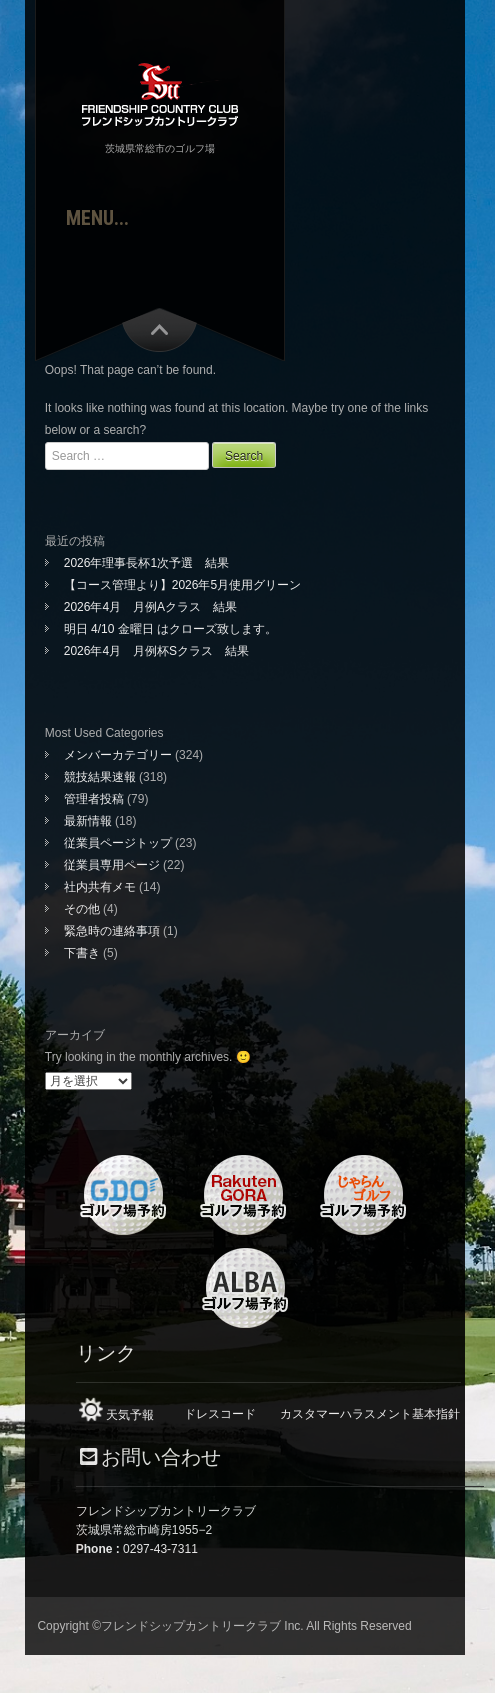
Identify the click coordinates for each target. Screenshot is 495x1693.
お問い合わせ (161, 1457)
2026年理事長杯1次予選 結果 (152, 563)
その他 (82, 909)
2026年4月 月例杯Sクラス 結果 (156, 651)
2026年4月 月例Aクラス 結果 (150, 607)
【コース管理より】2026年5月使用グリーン (182, 585)
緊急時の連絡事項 (112, 931)
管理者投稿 (94, 799)
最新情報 (88, 821)
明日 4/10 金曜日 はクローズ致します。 (170, 629)
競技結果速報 (100, 777)
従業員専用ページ (112, 865)
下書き (82, 953)
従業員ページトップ (118, 843)
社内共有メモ (100, 887)
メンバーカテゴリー (118, 755)
